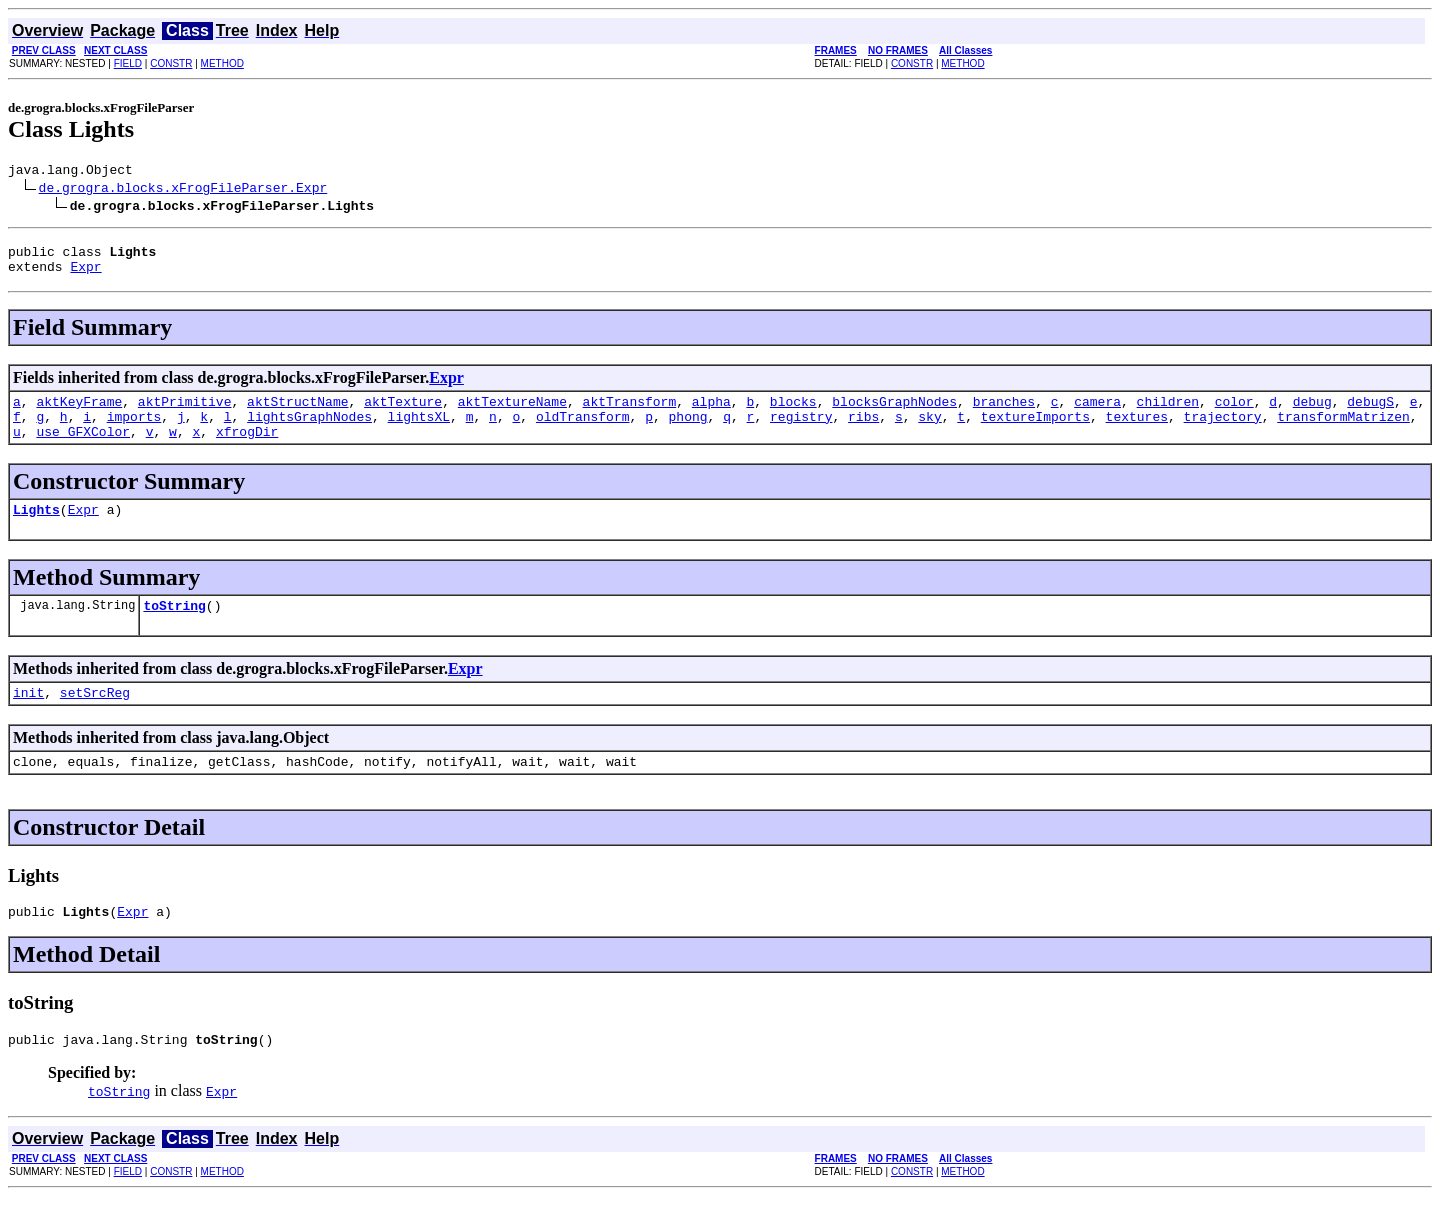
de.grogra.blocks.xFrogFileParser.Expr (183, 190)
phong (688, 431)
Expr (85, 275)
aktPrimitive (185, 413)
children (1167, 413)
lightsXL (419, 431)
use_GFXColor (83, 449)
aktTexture (403, 413)
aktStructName (297, 413)
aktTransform (630, 413)
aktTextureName (512, 413)
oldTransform (583, 431)
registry (801, 431)
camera (1097, 413)
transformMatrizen (1343, 431)
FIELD (128, 63)
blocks (793, 413)
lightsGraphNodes (309, 431)
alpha (711, 413)
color (1234, 413)
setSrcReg (95, 719)
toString (174, 629)
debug (1312, 413)
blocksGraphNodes (894, 413)
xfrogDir (247, 449)
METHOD (222, 63)
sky (929, 431)
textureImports (1035, 431)
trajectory (1223, 431)
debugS (1370, 413)
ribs (863, 431)
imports (134, 431)
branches (1004, 413)
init (28, 719)
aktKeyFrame (79, 413)
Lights (36, 530)
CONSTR (171, 63)
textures (1136, 431)
